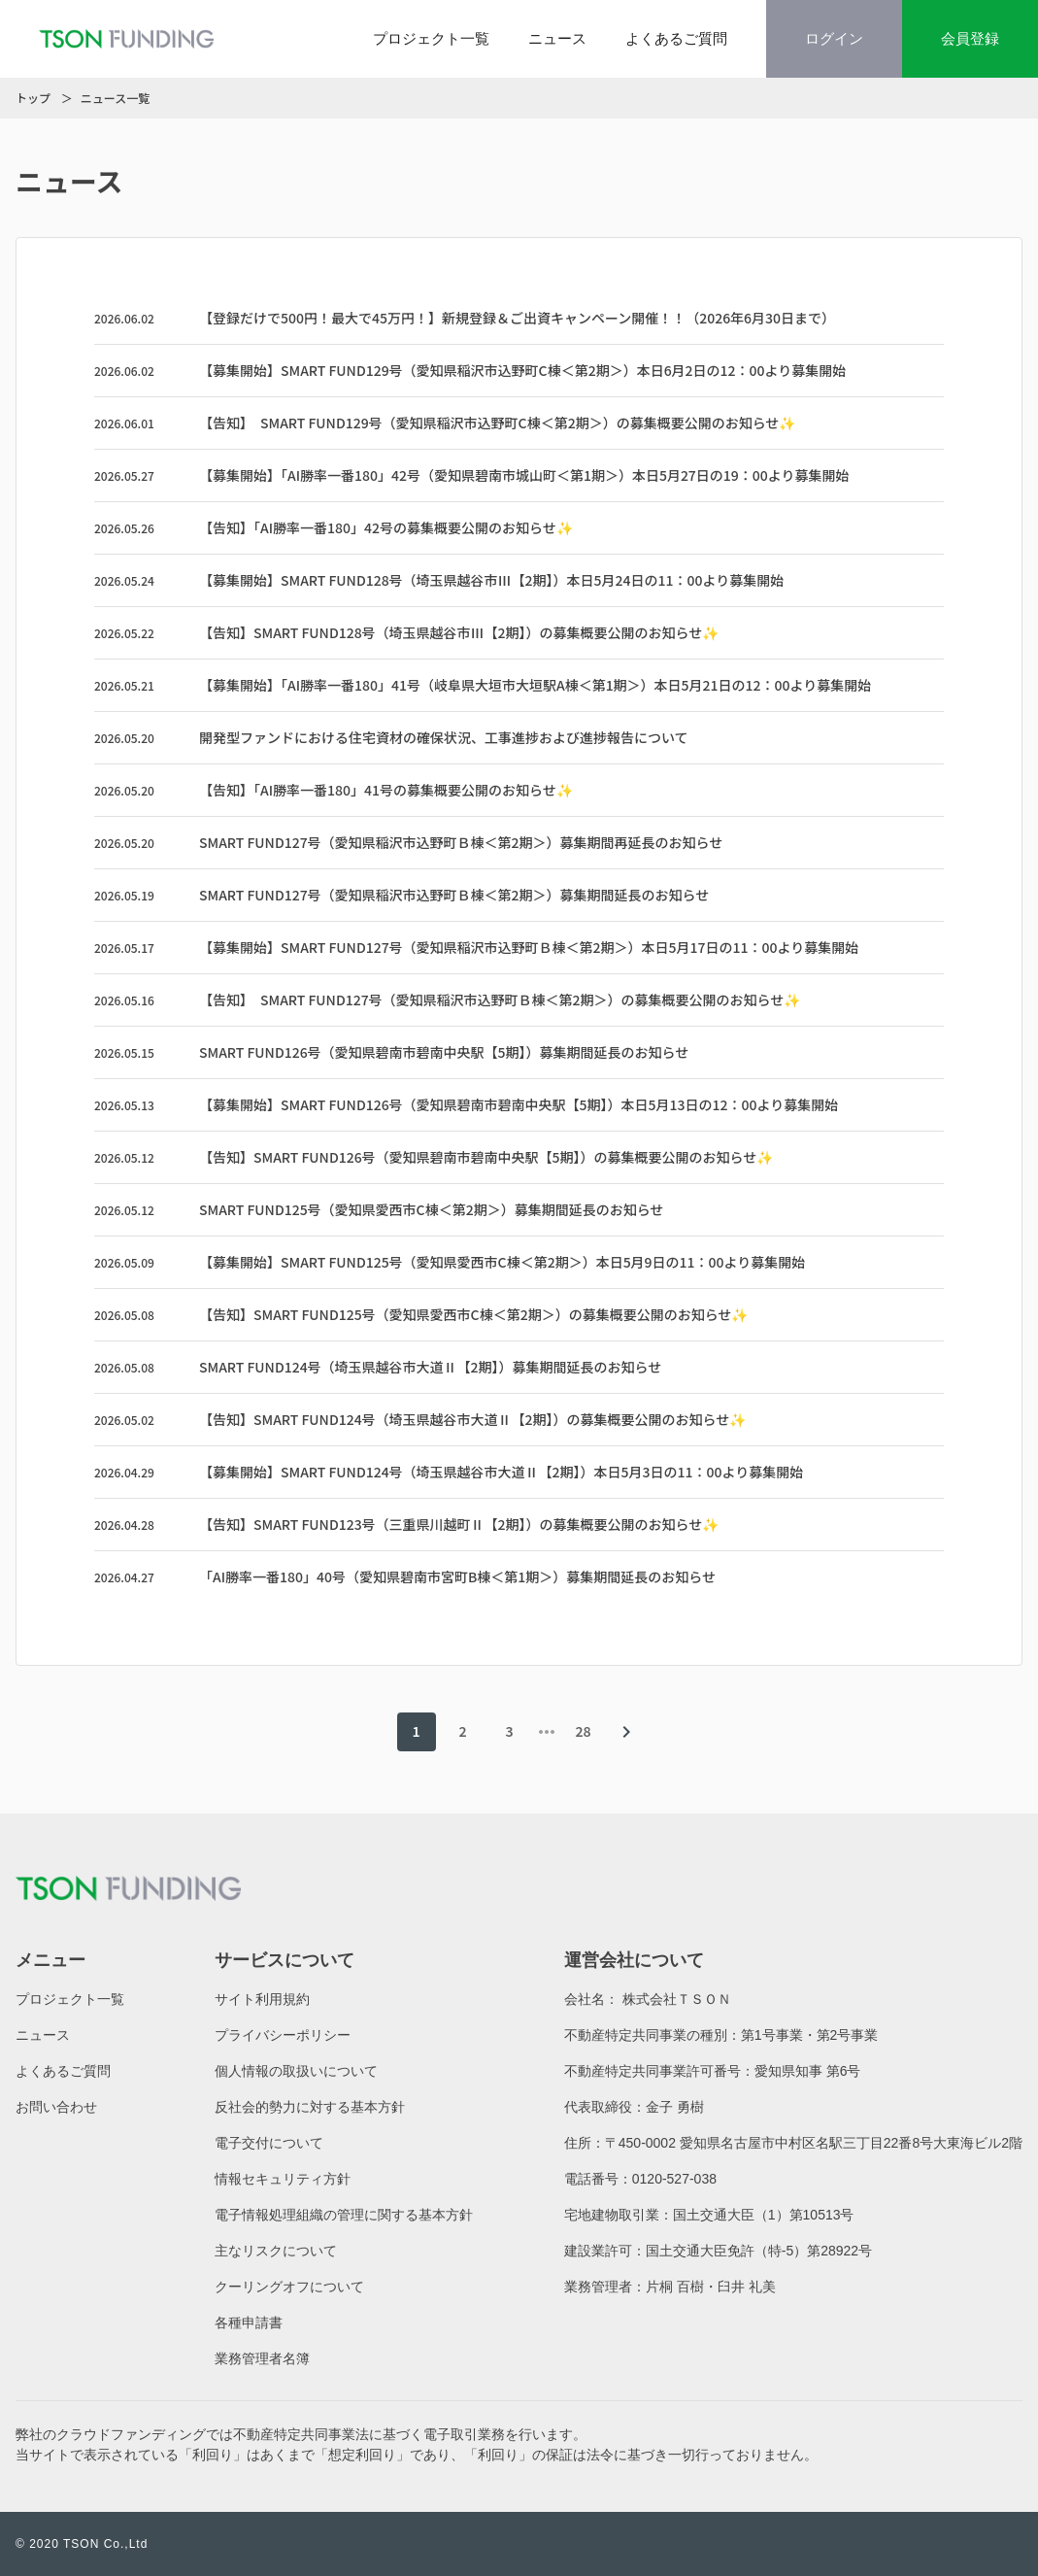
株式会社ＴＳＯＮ (676, 1999)
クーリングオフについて (289, 2286)
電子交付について (269, 2143)
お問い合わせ (56, 2107)
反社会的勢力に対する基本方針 (310, 2107)
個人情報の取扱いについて (296, 2071)
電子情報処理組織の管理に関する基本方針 (344, 2214)
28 (582, 1731)
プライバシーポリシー (283, 2035)
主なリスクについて (276, 2250)
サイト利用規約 (262, 1999)
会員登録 (970, 38)
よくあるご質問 (676, 38)
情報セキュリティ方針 (283, 2178)
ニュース (557, 38)
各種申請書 (249, 2322)
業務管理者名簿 (262, 2358)
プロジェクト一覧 (431, 38)
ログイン (834, 38)
